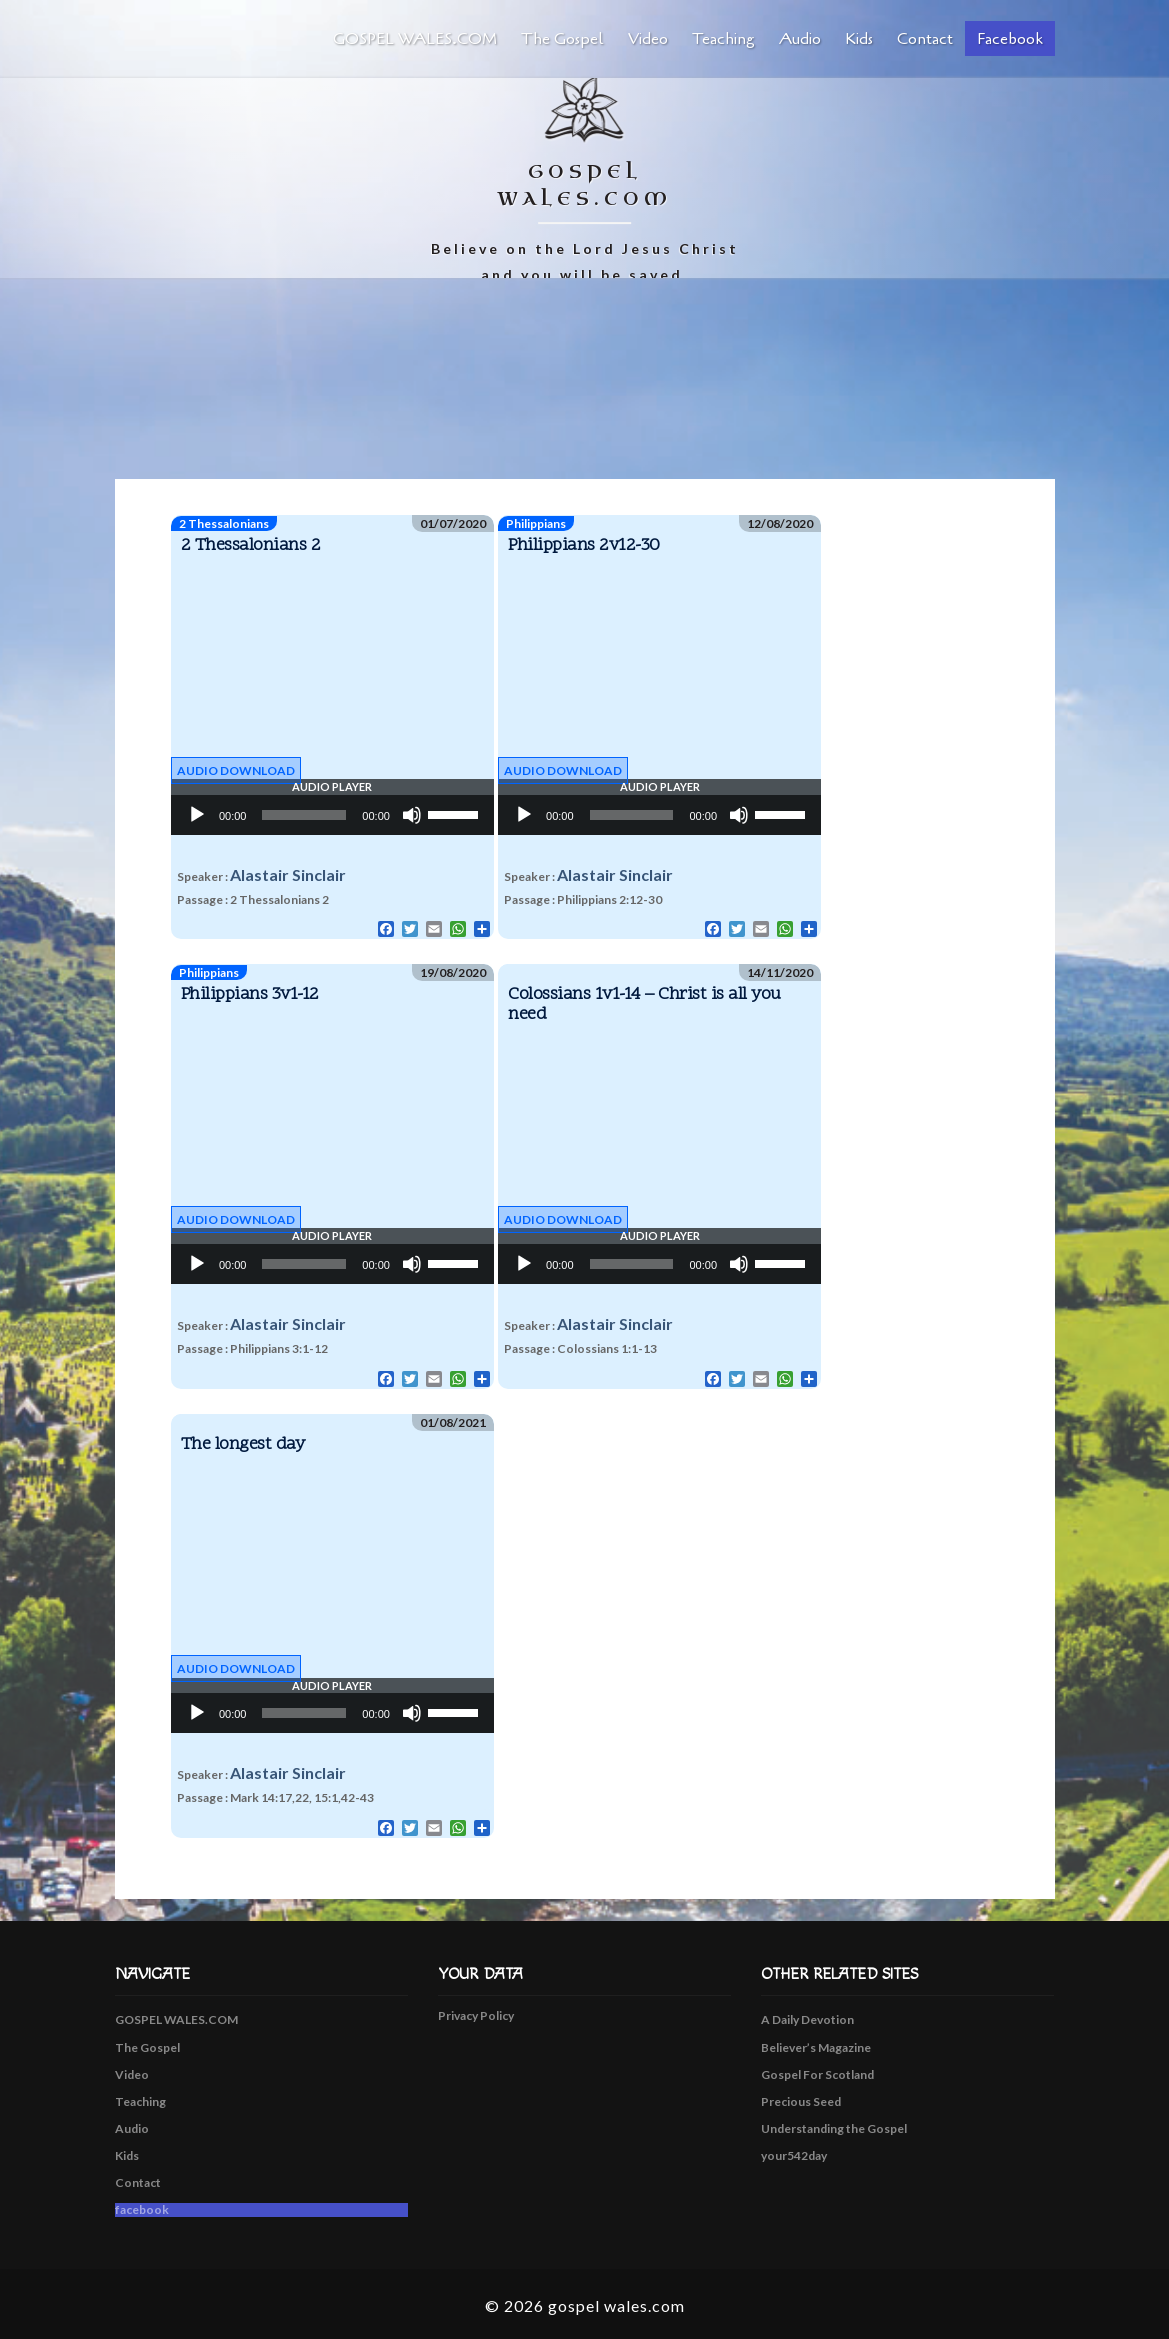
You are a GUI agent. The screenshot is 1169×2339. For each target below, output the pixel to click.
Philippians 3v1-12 (250, 994)
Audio (800, 39)
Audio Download (236, 770)
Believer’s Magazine (816, 2047)
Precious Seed (801, 2101)
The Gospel (562, 39)
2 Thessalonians (224, 523)
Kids (859, 39)
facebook (1010, 39)
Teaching (723, 39)
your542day (794, 2155)
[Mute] (412, 815)
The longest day (243, 1444)
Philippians (536, 523)
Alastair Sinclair (288, 874)
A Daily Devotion (807, 2019)
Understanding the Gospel (834, 2128)
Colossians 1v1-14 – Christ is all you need (644, 1004)
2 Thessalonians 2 (251, 545)
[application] (332, 815)
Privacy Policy (476, 2015)
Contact (925, 39)
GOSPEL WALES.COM (415, 39)
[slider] (304, 815)
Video (648, 39)
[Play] (197, 815)
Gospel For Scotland (817, 2074)
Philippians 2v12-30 (584, 545)
